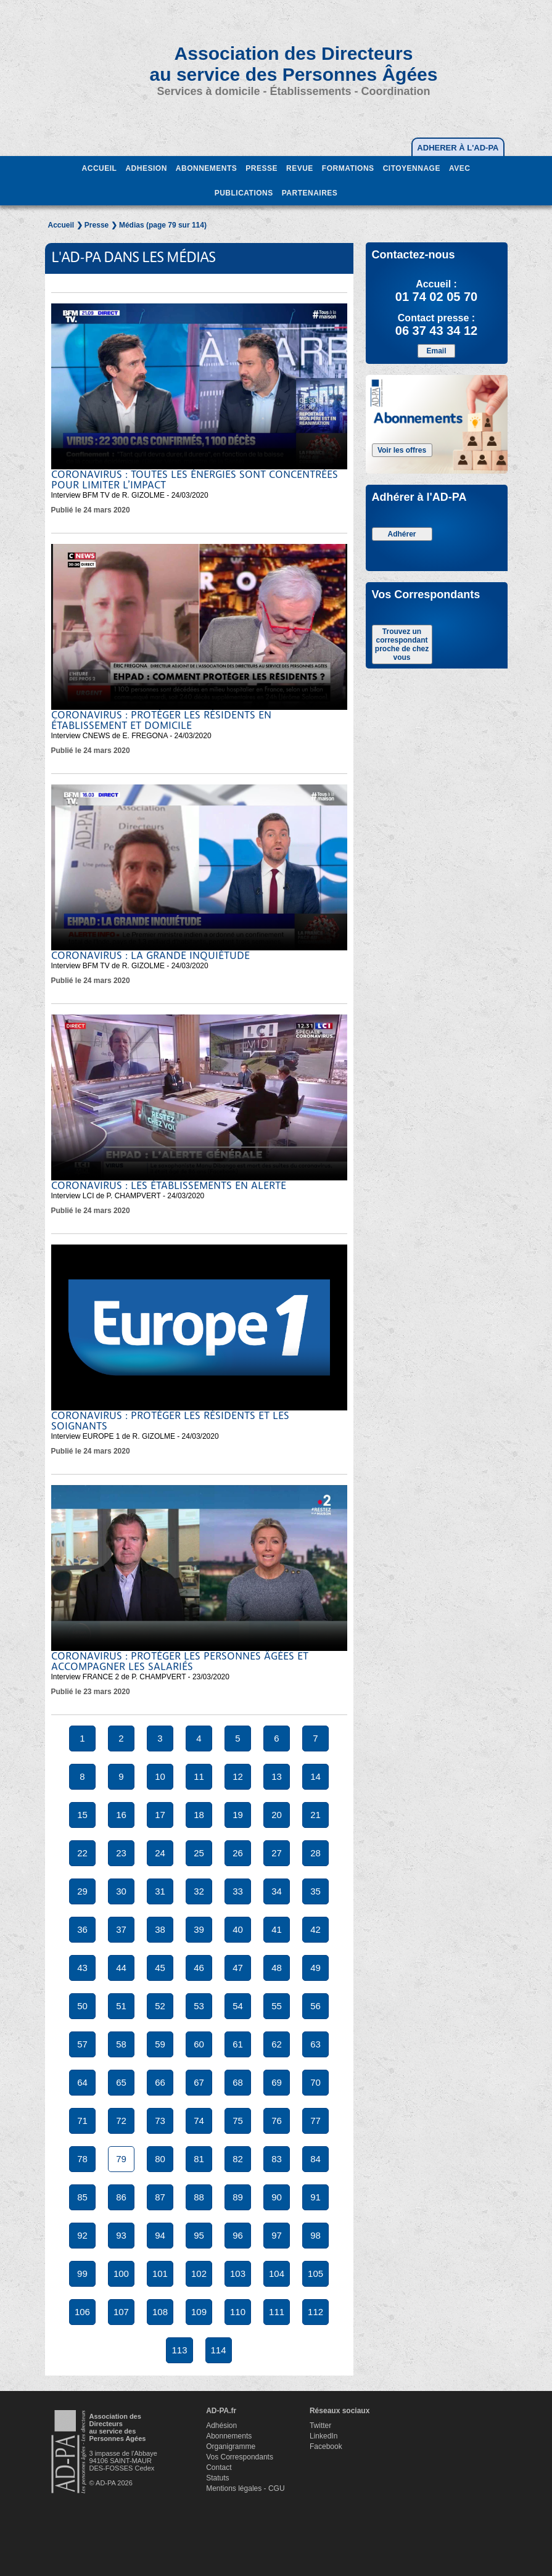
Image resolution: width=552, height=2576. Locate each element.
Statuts (217, 2478)
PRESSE (261, 168)
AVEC (459, 168)
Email (436, 351)
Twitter (320, 2425)
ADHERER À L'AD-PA (457, 147)
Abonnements (229, 2436)
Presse (96, 225)
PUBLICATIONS (244, 193)
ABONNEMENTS (206, 168)
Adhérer (401, 534)
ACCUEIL (99, 168)
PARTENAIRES (310, 193)
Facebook (326, 2446)
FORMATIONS (348, 168)
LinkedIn (323, 2436)
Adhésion (221, 2425)
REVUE (299, 168)
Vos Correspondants (239, 2457)
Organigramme (230, 2446)
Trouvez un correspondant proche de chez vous (402, 644)
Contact (218, 2467)
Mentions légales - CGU (245, 2488)
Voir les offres (401, 450)
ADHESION (146, 168)
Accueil (61, 225)
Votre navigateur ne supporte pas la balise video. (199, 386)
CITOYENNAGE (411, 168)
